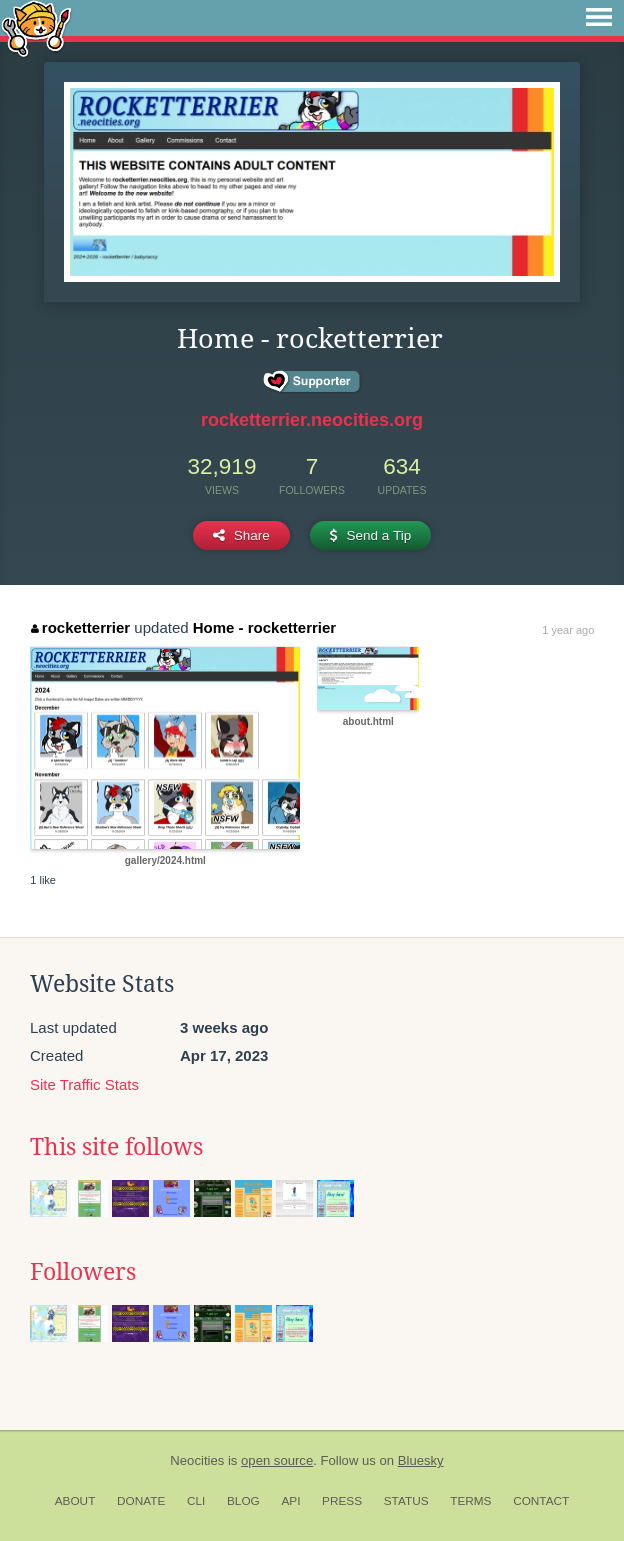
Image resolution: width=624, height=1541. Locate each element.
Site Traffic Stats (84, 1084)
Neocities (197, 1460)
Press (342, 1501)
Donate (141, 1501)
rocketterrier (80, 627)
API (290, 1501)
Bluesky (421, 1460)
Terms (470, 1501)
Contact (541, 1501)
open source (277, 1460)
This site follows (116, 1147)
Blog (243, 1501)
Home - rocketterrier (264, 627)
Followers (83, 1272)
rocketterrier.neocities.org (312, 420)
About (75, 1501)
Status (406, 1501)
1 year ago (568, 630)
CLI (196, 1501)
